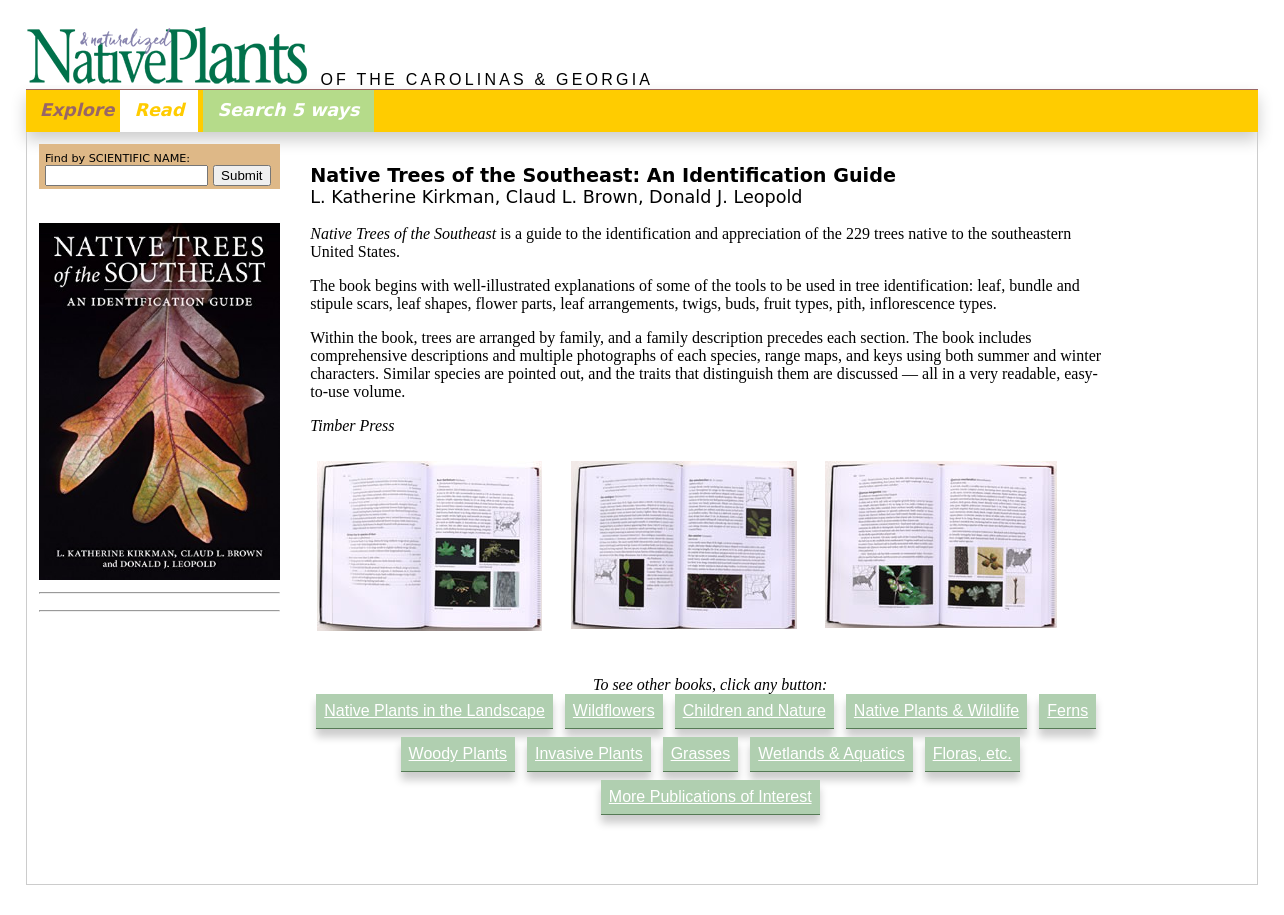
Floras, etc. (972, 753)
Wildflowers (614, 710)
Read (159, 110)
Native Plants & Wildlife (936, 710)
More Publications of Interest (710, 796)
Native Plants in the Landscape (434, 710)
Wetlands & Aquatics (831, 753)
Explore (77, 110)
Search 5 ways (288, 110)
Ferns (1067, 710)
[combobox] (126, 175)
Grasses (701, 753)
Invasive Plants (589, 753)
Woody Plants (458, 753)
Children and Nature (754, 710)
